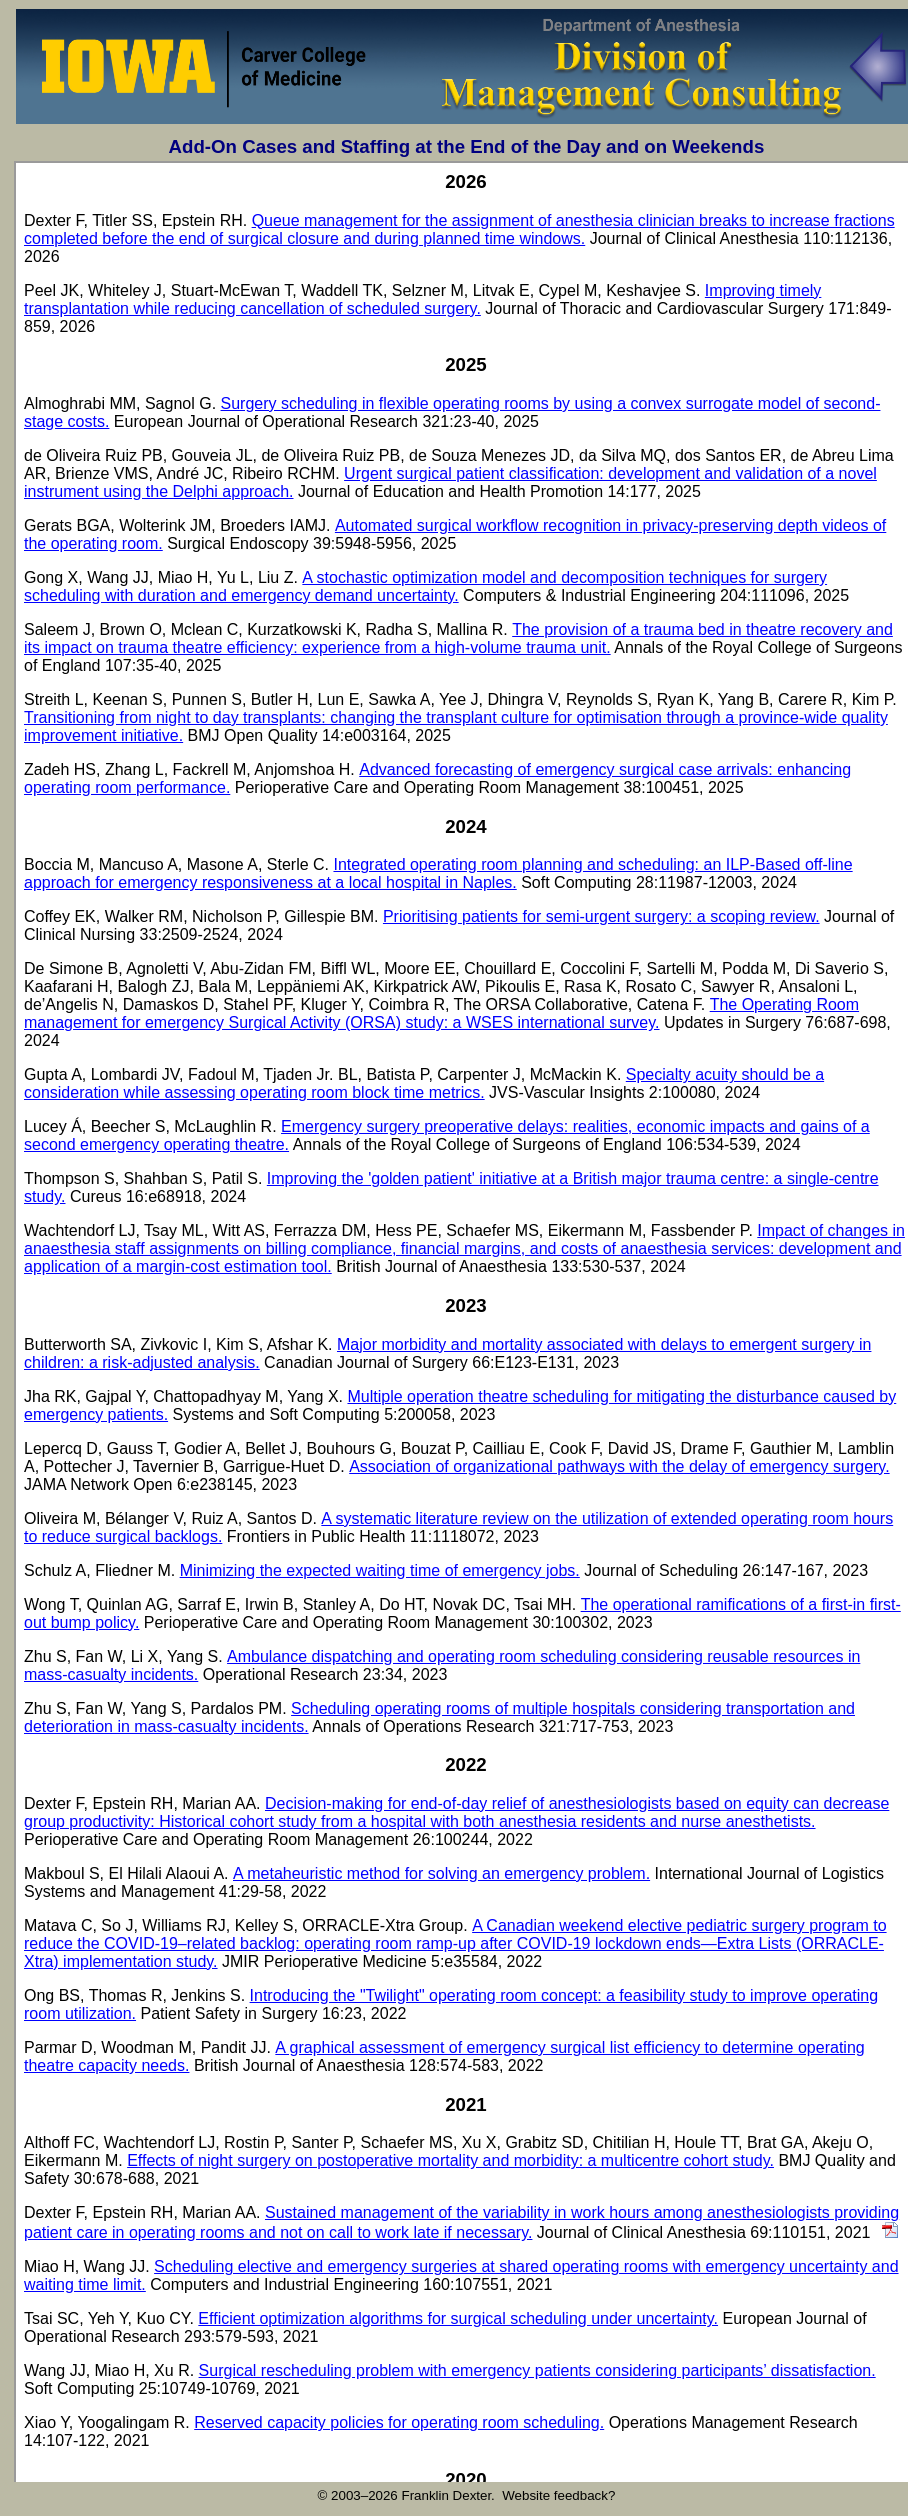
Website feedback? (558, 2495)
